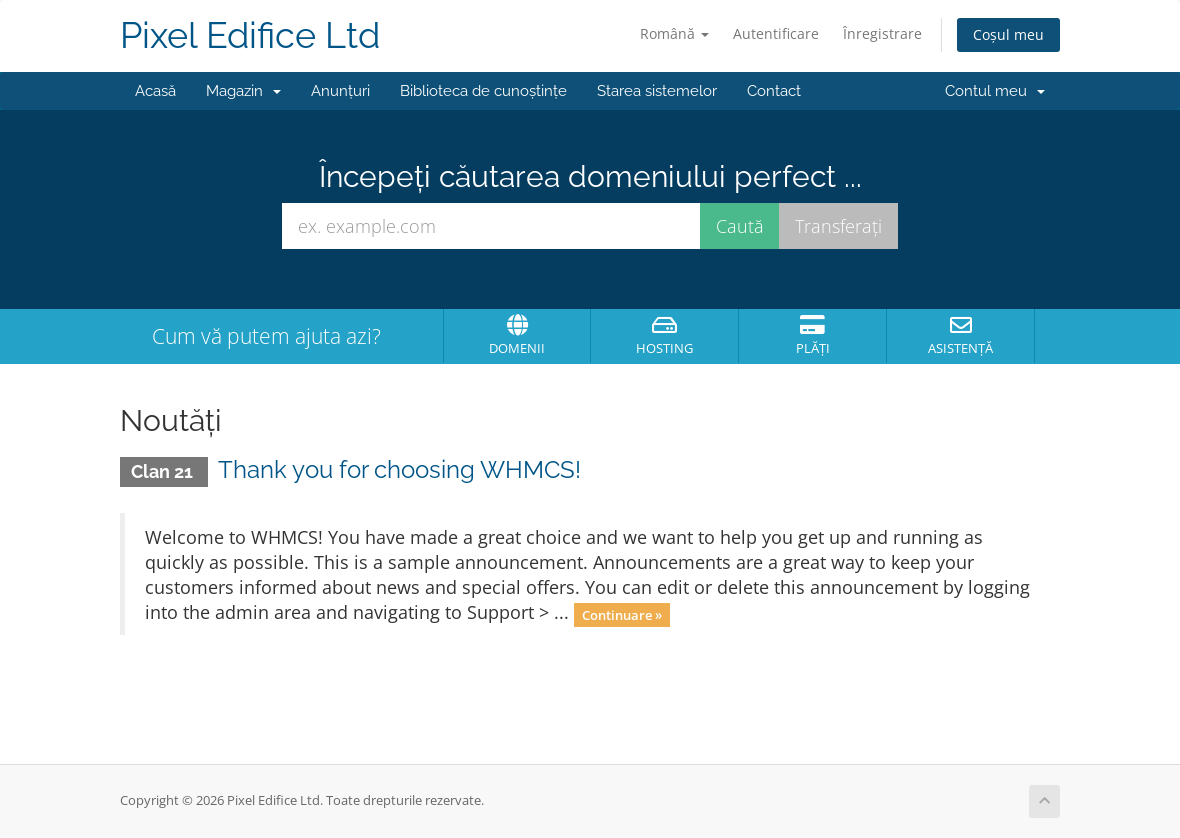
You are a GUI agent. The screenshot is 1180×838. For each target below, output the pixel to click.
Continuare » (622, 614)
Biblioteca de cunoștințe (483, 91)
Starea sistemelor (657, 91)
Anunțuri (340, 91)
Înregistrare (882, 33)
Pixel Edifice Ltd (250, 35)
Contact (774, 91)
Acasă (155, 91)
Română (674, 33)
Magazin (243, 91)
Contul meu (995, 91)
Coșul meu (1008, 34)
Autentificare (776, 33)
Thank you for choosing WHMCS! (399, 469)
